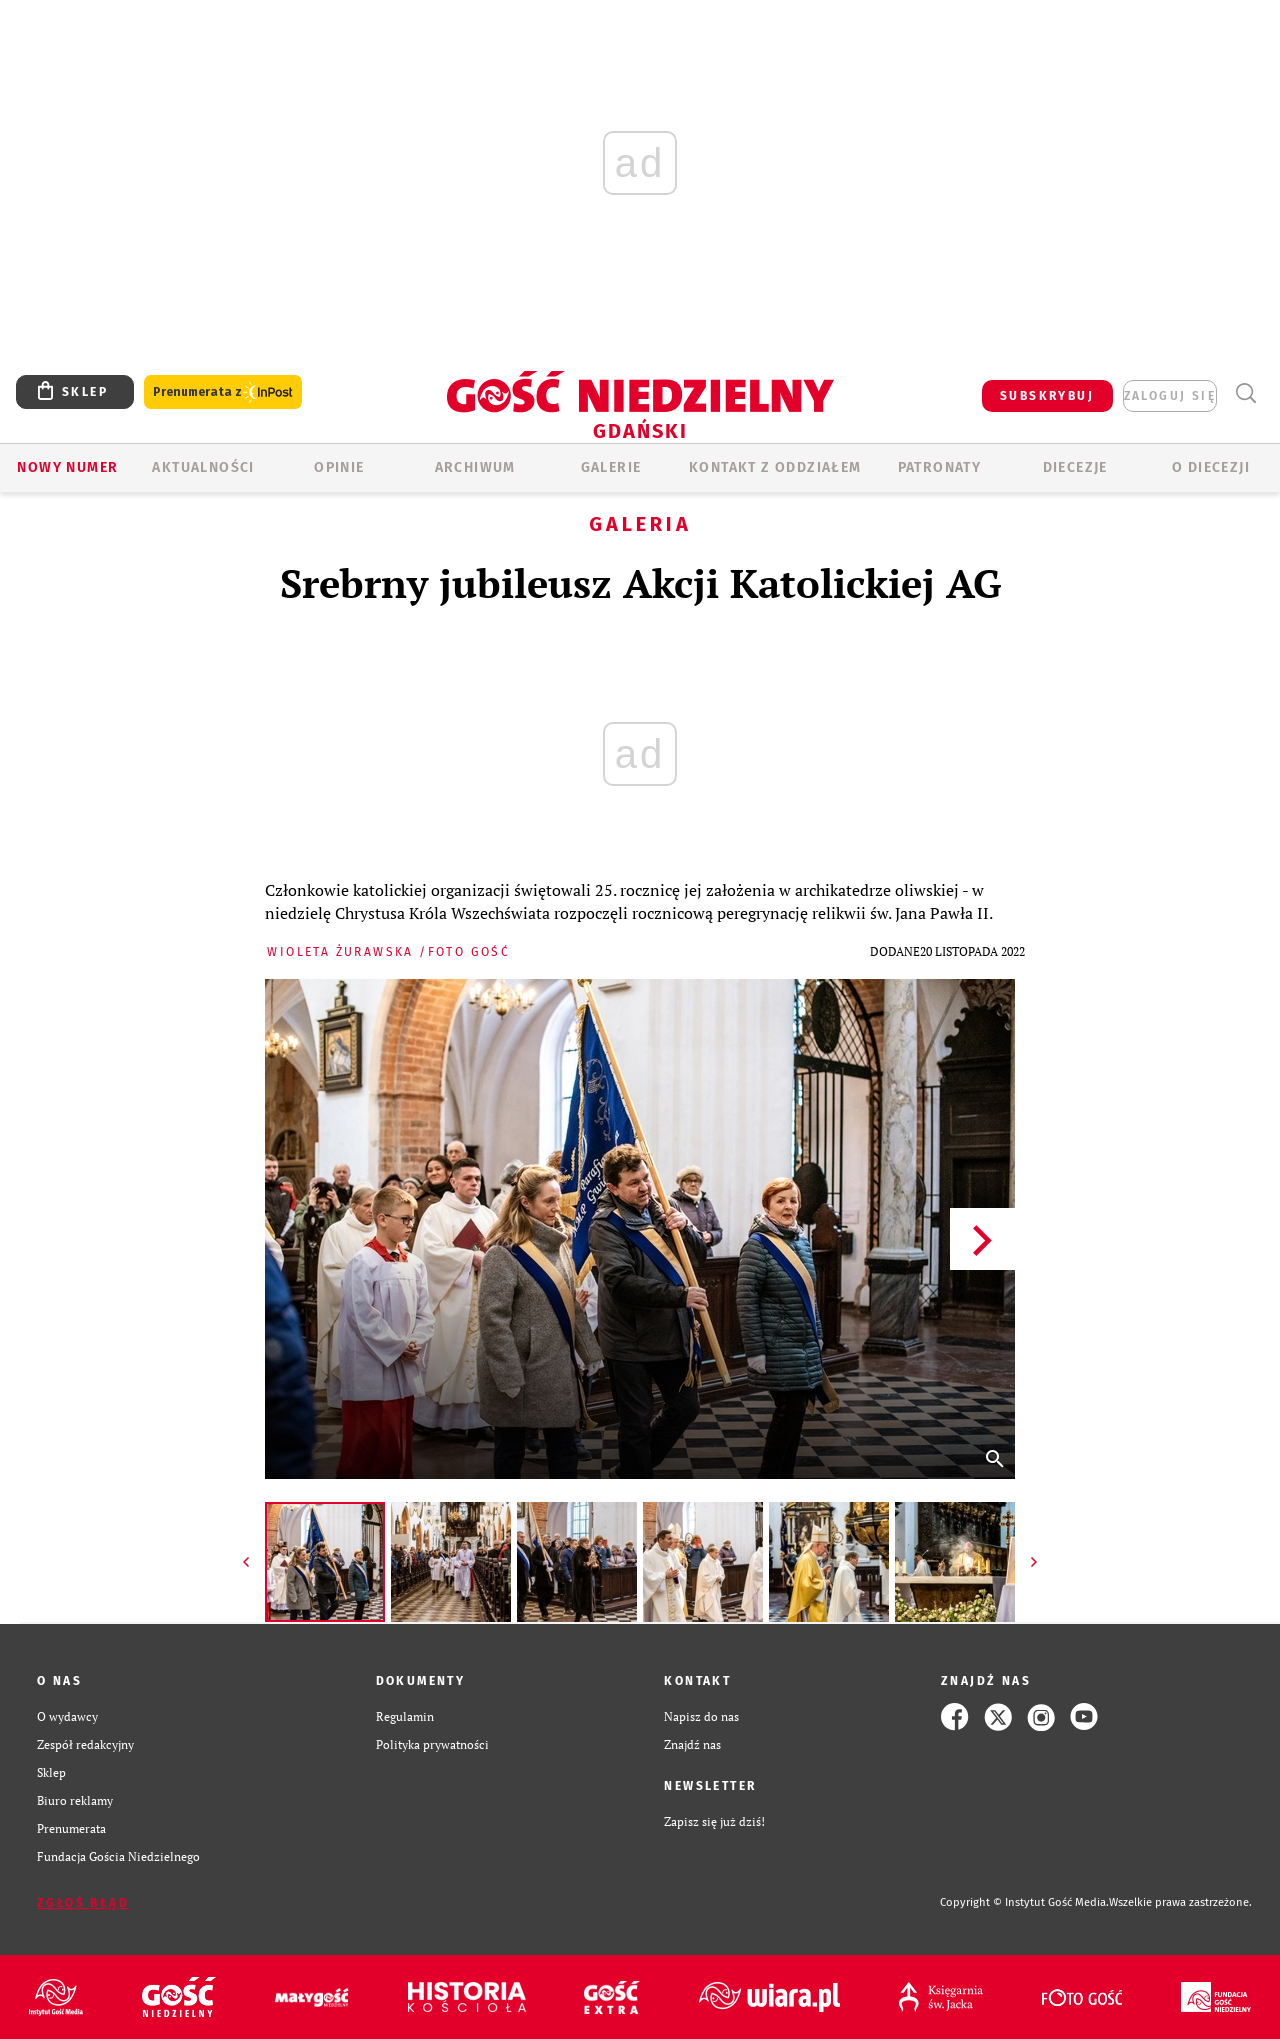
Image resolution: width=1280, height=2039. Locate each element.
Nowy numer (67, 467)
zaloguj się (1170, 396)
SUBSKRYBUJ (1047, 396)
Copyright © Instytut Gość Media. (1024, 1902)
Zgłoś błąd (83, 1903)
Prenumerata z (223, 392)
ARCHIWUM (475, 467)
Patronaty (940, 467)
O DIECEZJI (1211, 467)
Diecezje (1075, 467)
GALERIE (611, 467)
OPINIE (339, 467)
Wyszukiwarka (1245, 393)
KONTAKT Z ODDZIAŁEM (775, 467)
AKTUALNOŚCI (203, 467)
